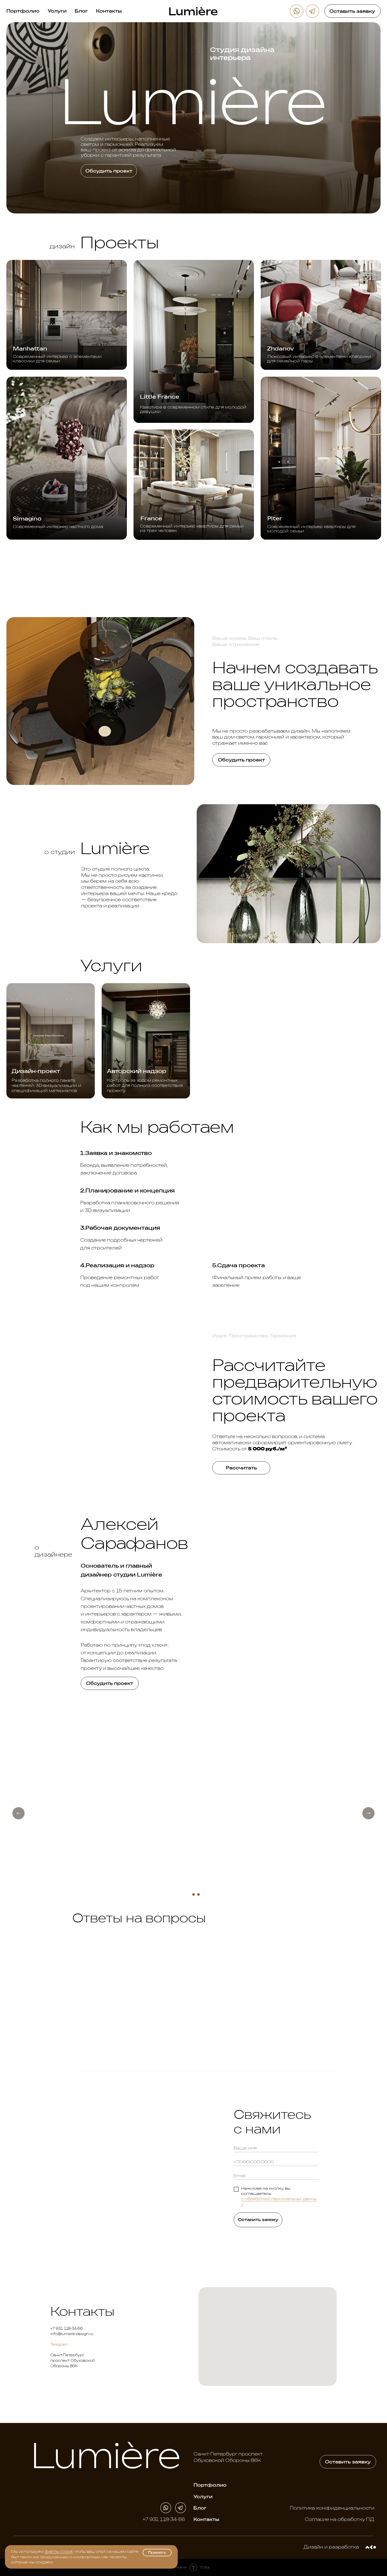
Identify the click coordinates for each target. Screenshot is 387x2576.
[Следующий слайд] (368, 1813)
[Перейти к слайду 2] (193, 1894)
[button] (352, 11)
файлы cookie (58, 2551)
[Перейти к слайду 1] (188, 1894)
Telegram (59, 2344)
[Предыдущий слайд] (18, 1813)
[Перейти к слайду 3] (198, 1894)
